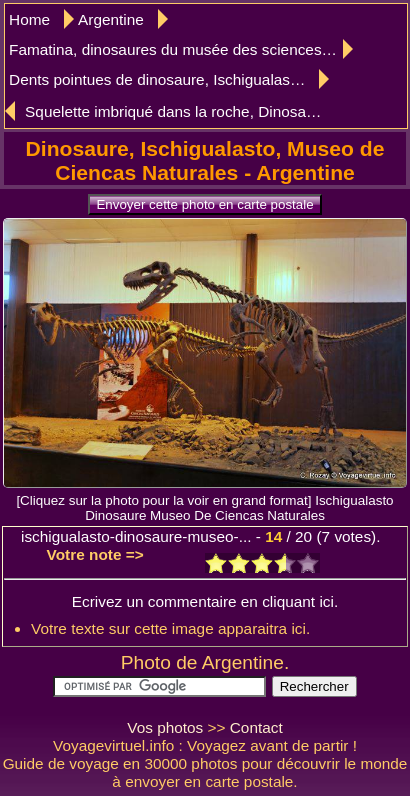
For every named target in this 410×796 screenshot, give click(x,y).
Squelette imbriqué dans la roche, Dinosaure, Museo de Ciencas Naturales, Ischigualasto (176, 111)
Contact (256, 727)
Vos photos (165, 727)
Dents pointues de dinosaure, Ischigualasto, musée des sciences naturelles (169, 79)
